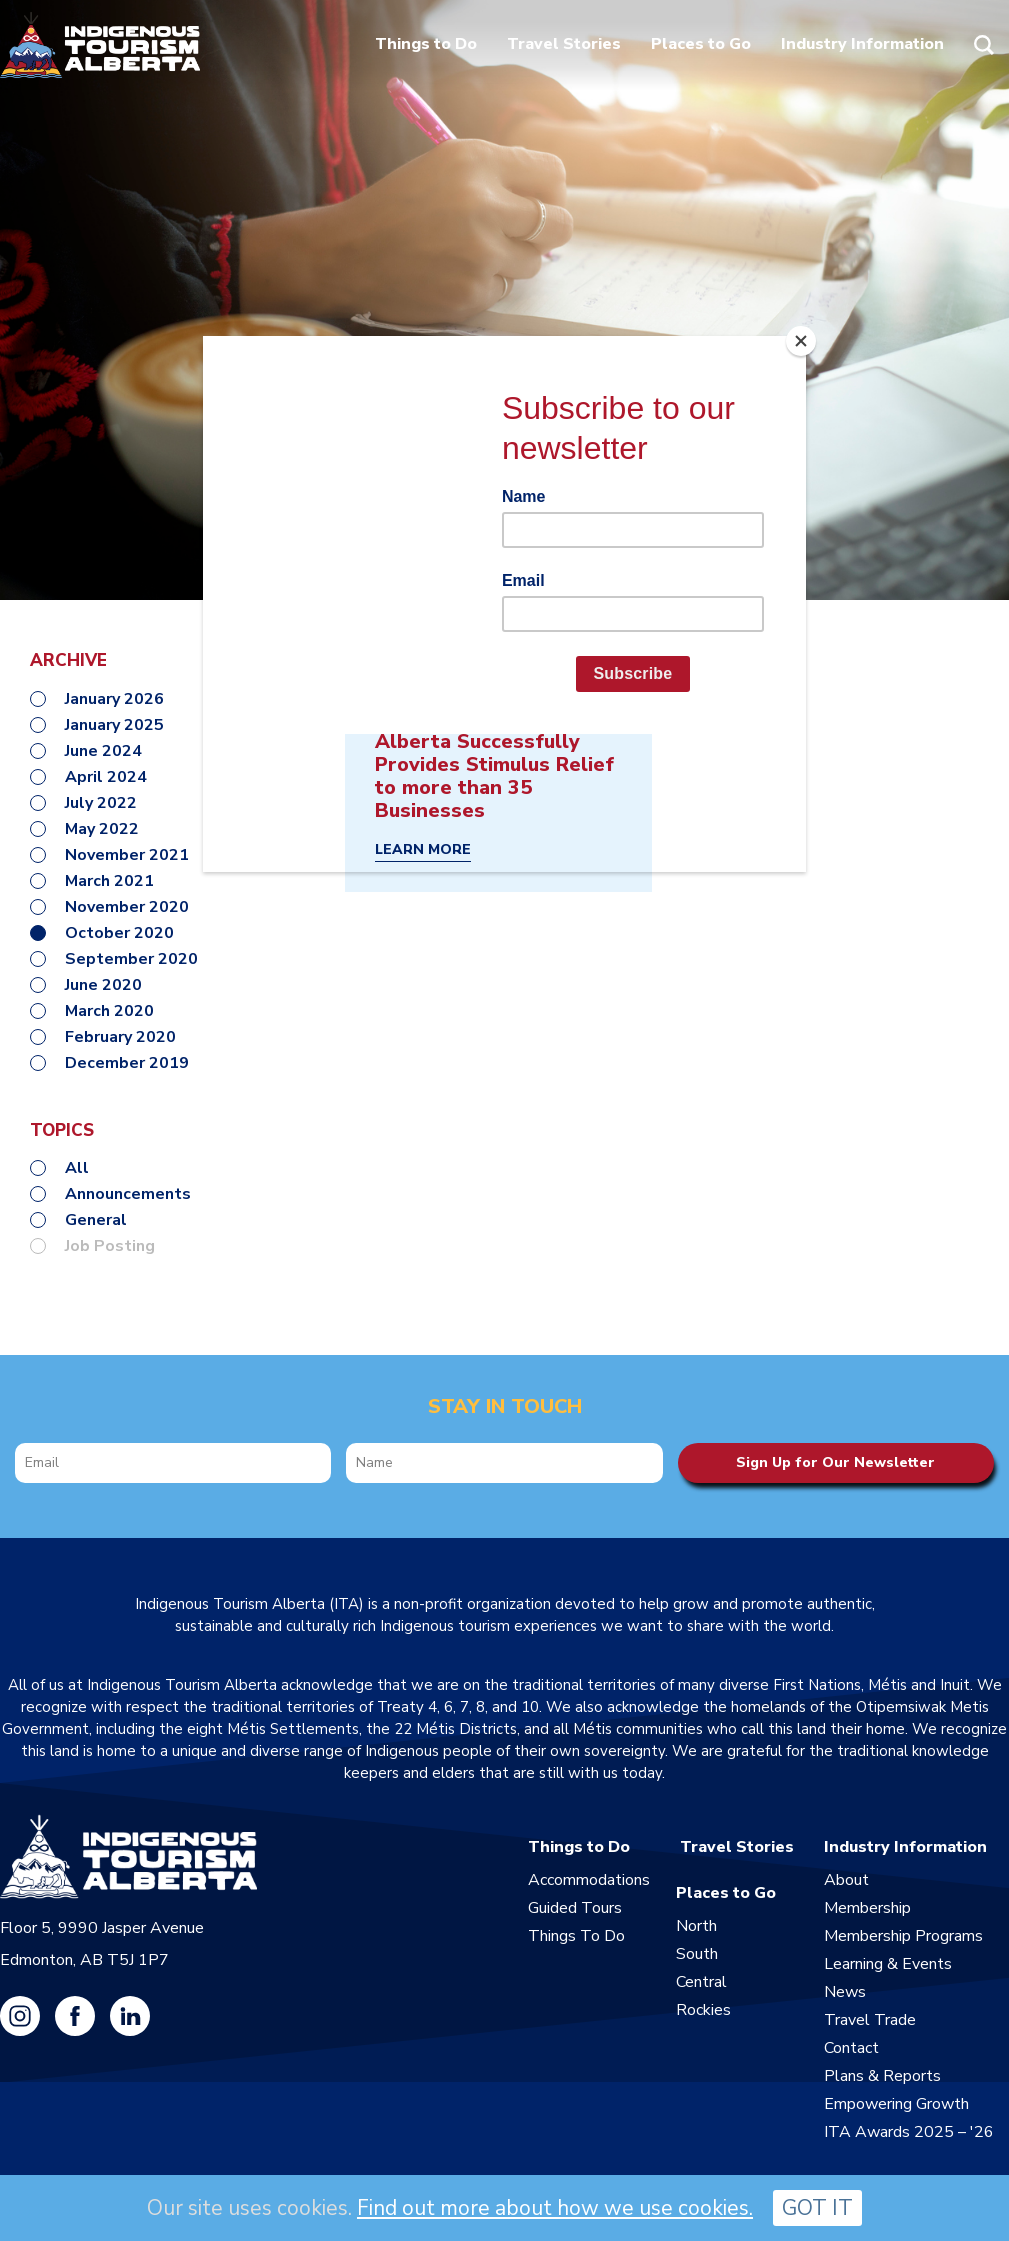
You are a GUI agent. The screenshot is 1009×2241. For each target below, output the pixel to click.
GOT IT (817, 2208)
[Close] (801, 341)
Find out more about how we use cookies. (555, 2208)
